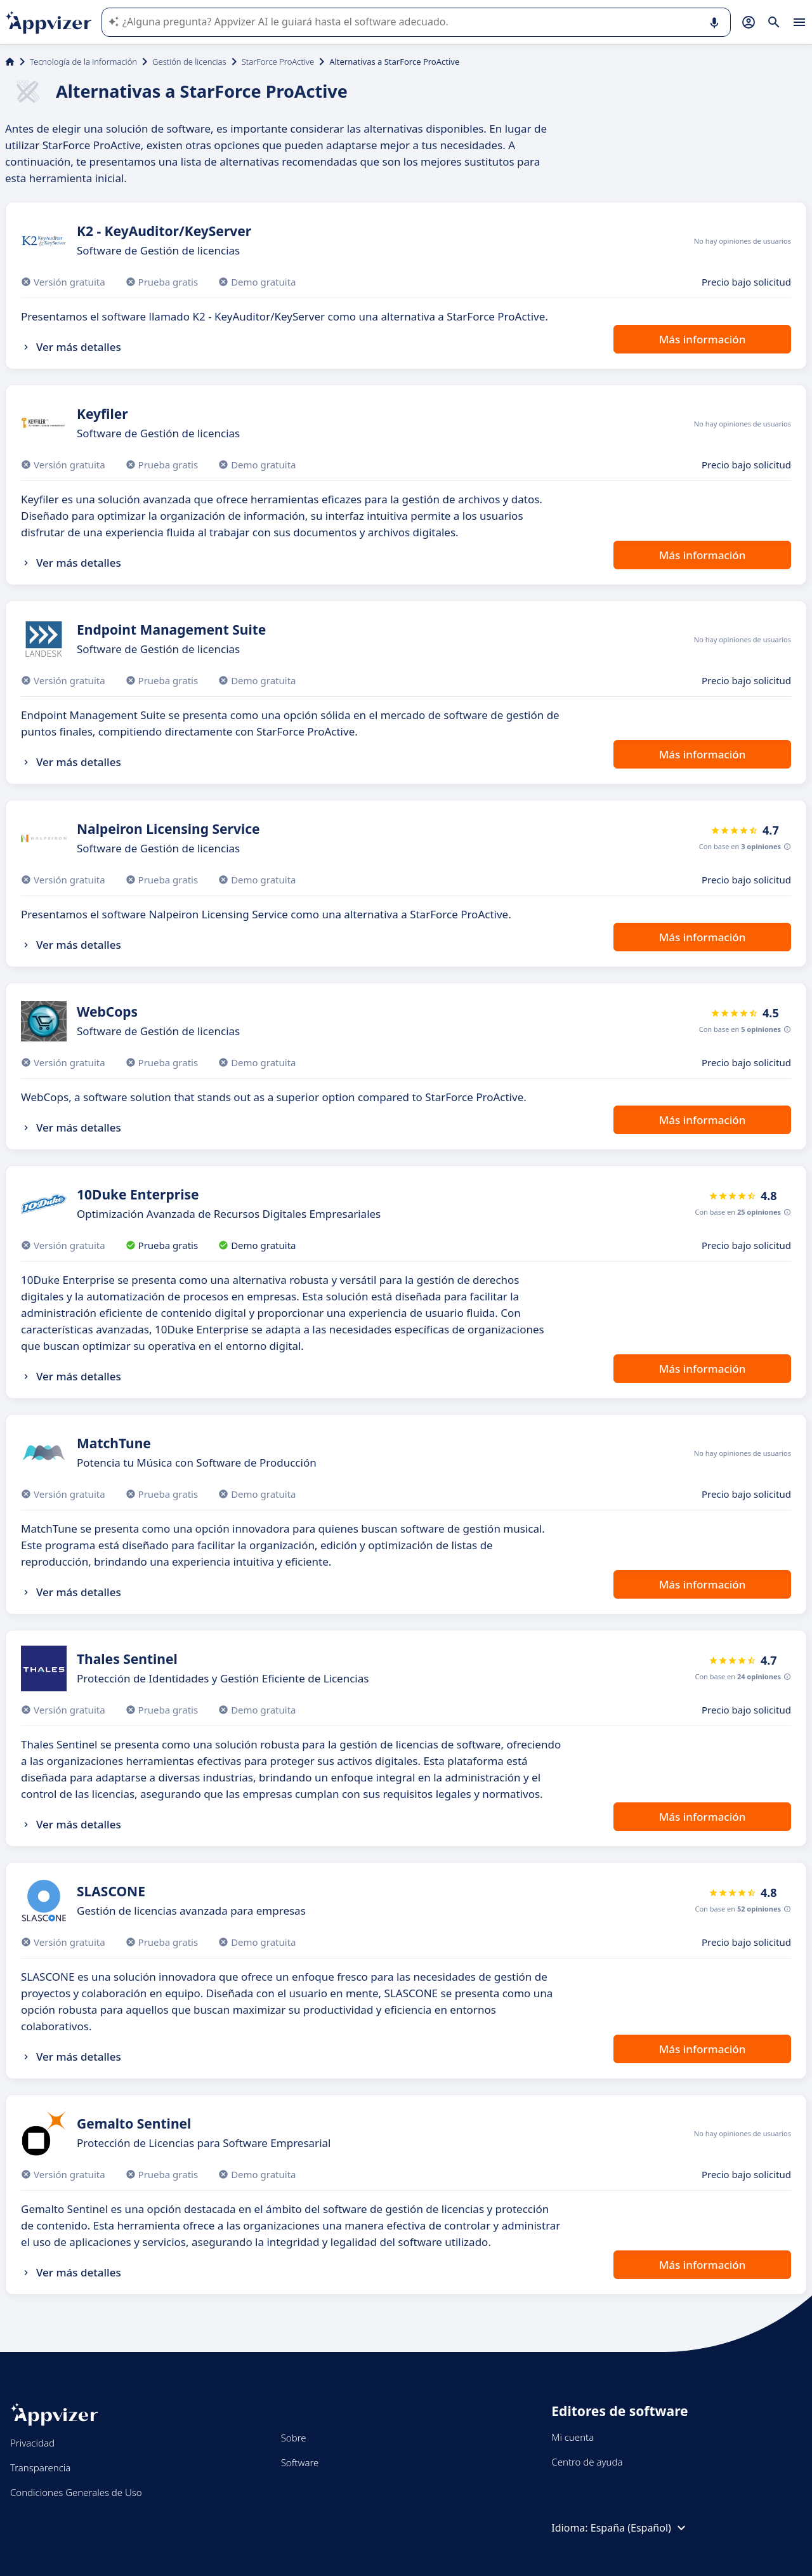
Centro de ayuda (586, 2461)
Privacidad (32, 2442)
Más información (702, 339)
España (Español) (640, 2527)
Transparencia (40, 2467)
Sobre (293, 2437)
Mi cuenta (572, 2437)
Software (300, 2462)
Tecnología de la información (83, 61)
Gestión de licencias (189, 61)
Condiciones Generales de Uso (76, 2492)
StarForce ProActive (278, 61)
